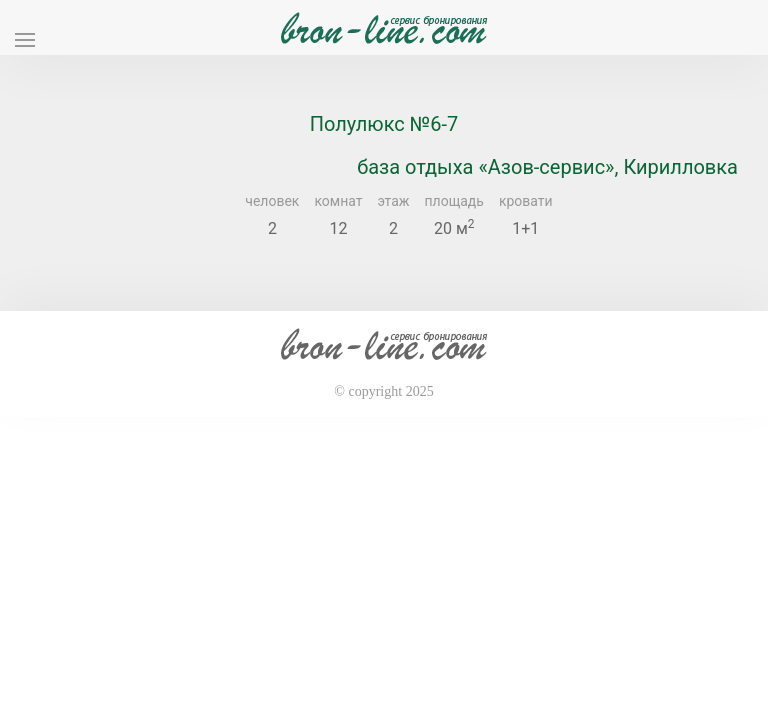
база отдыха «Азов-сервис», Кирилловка (547, 167)
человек (272, 201)
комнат (338, 201)
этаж (394, 201)
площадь (454, 201)
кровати (526, 201)
